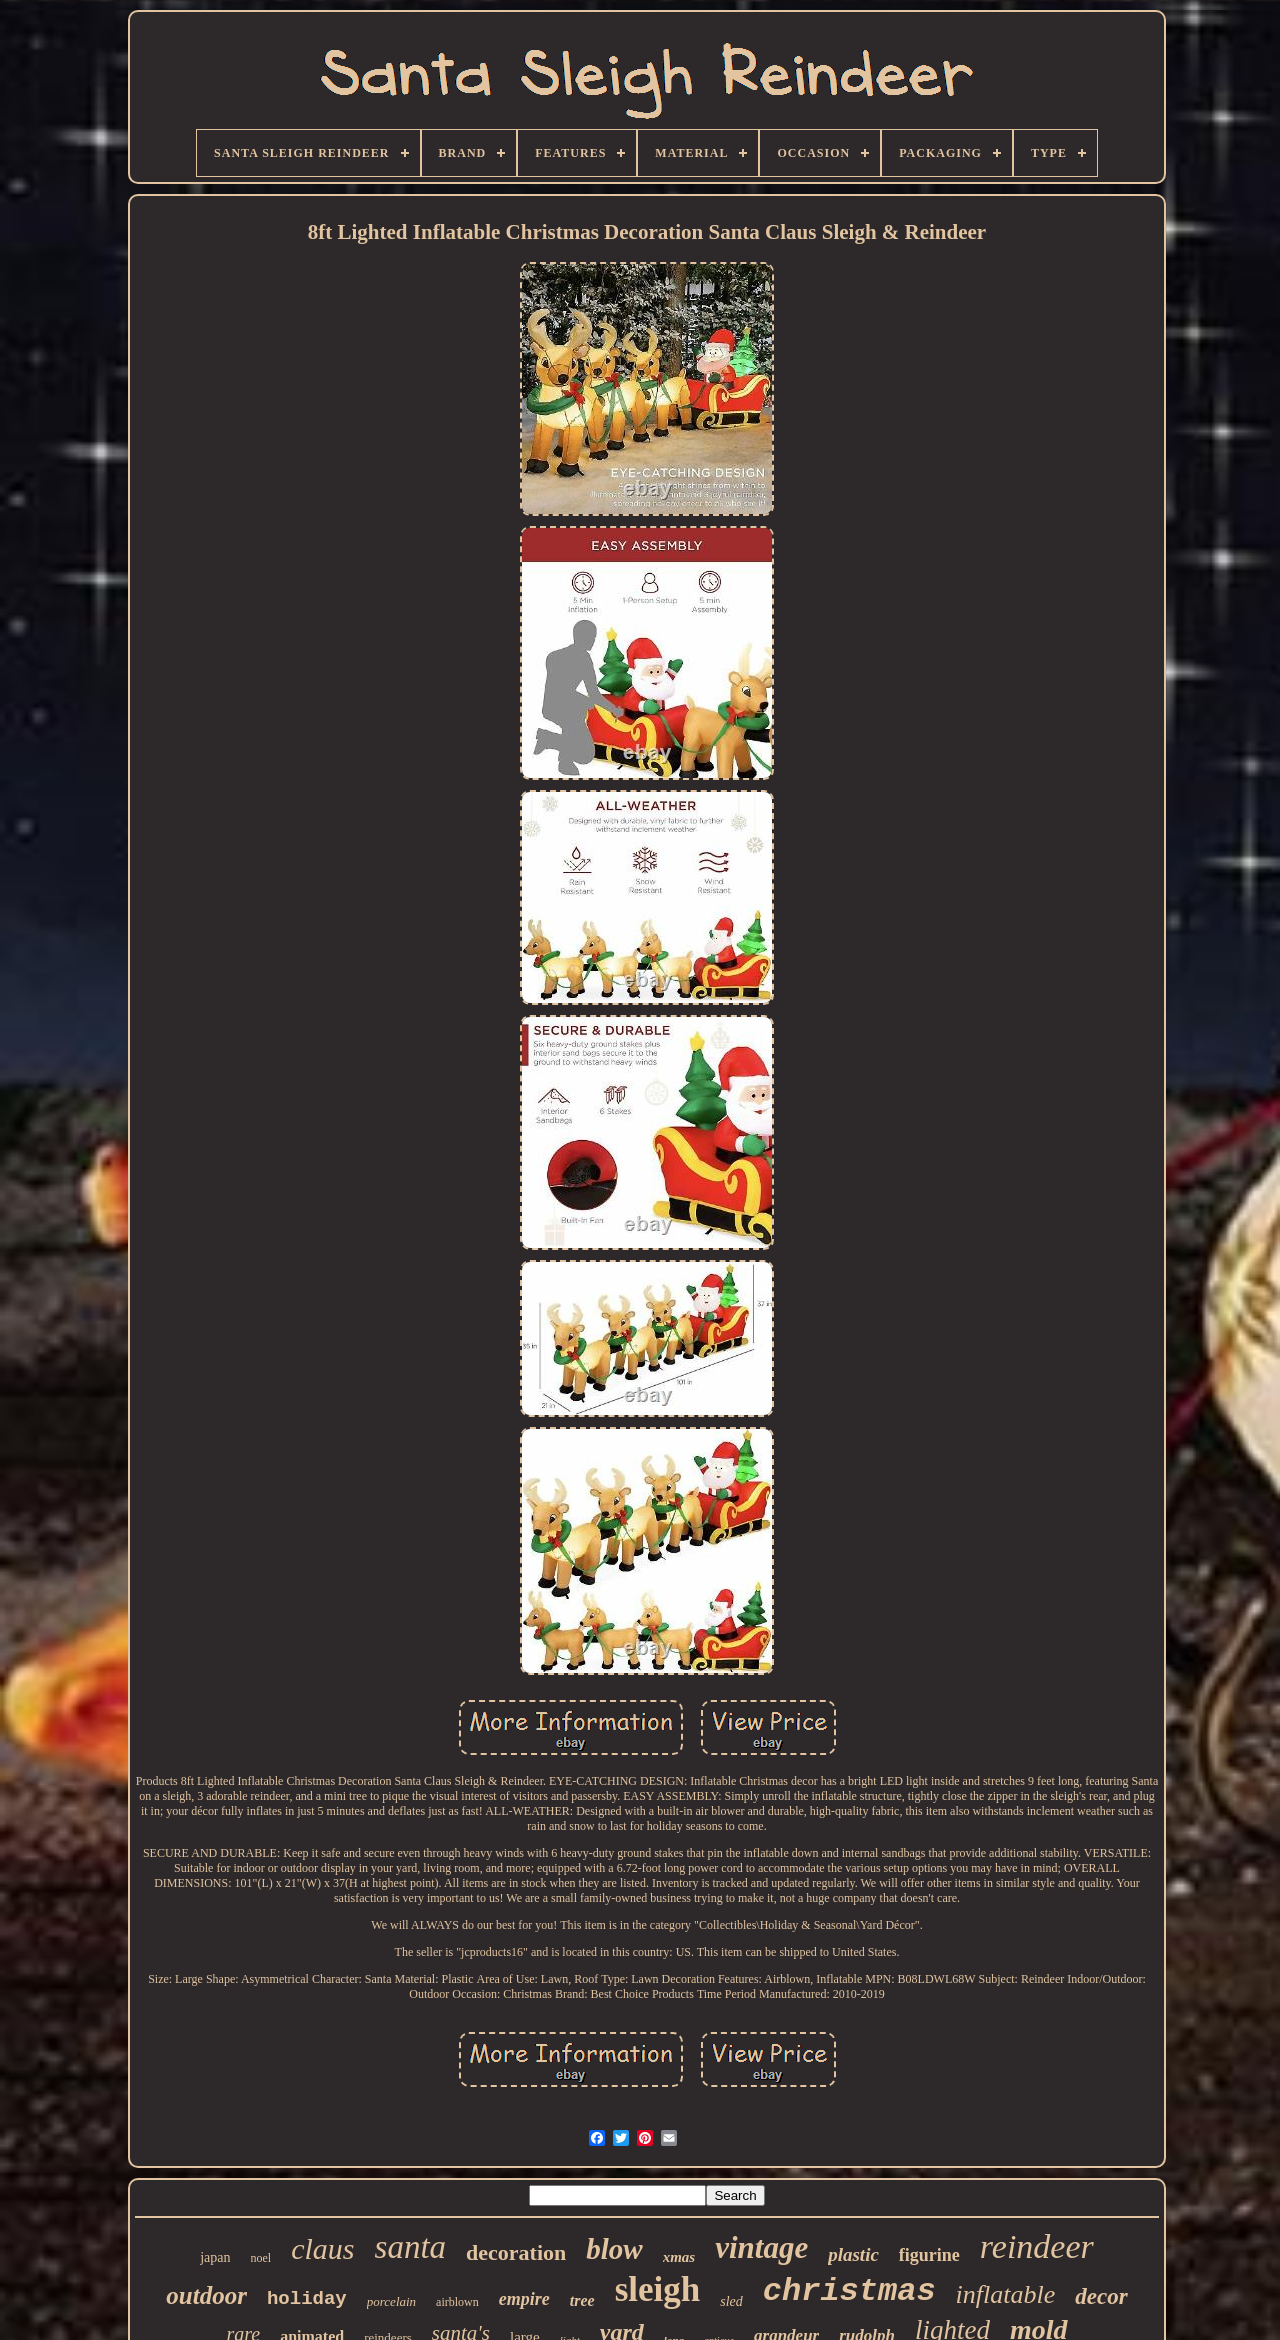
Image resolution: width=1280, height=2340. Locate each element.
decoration (516, 2252)
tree (582, 2300)
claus (322, 2248)
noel (261, 2258)
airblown (457, 2302)
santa (411, 2247)
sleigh (658, 2289)
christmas (849, 2291)
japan (215, 2257)
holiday (307, 2299)
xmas (679, 2257)
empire (524, 2299)
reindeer (1037, 2246)
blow (614, 2249)
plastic (853, 2254)
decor (1101, 2296)
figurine (929, 2255)
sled (731, 2301)
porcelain (391, 2301)
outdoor (206, 2295)
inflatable (1006, 2294)
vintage (761, 2247)
